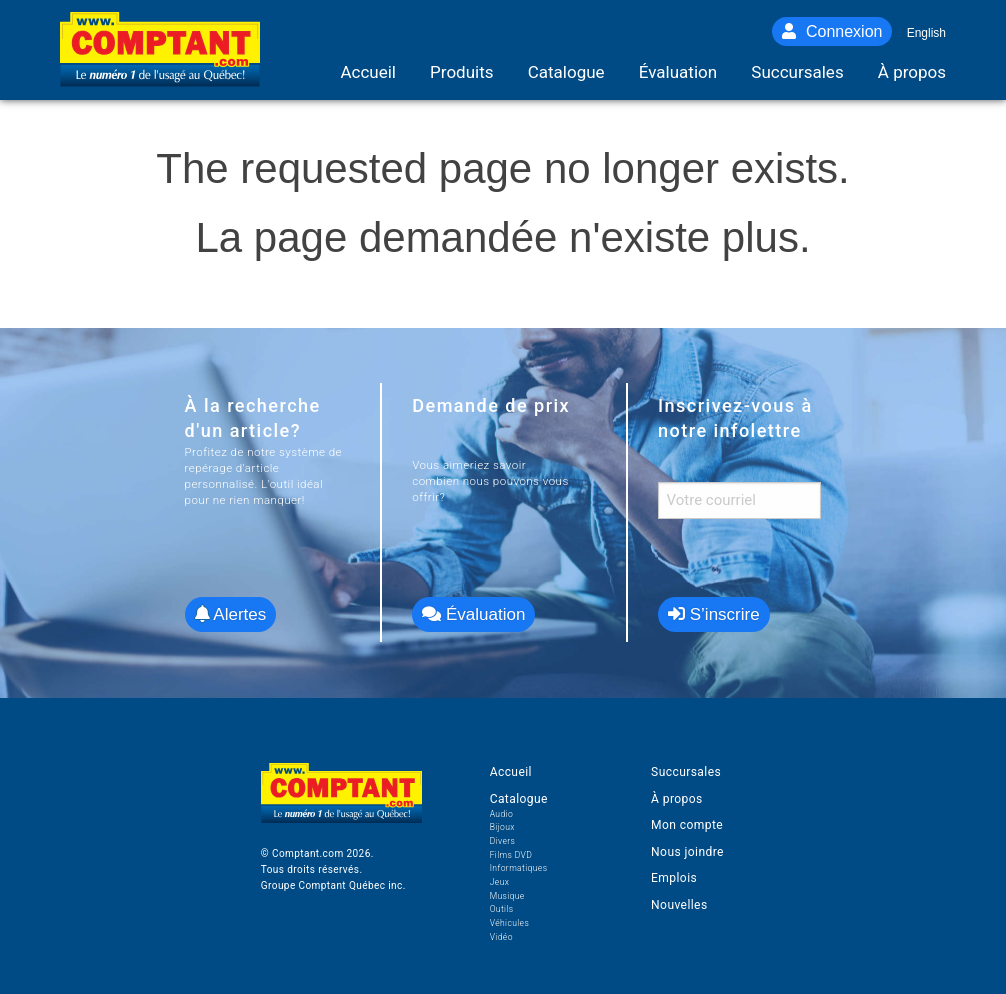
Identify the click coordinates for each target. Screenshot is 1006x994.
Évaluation (473, 614)
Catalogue (519, 799)
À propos (677, 799)
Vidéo (501, 937)
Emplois (674, 878)
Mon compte (687, 825)
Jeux (500, 882)
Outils (502, 909)
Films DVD (511, 855)
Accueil (511, 772)
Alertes (231, 614)
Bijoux (502, 827)
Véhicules (510, 923)
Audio (501, 814)
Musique (507, 896)
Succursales (686, 772)
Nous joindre (687, 852)
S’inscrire (714, 614)
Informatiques (519, 868)
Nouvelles (679, 905)
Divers (503, 841)
